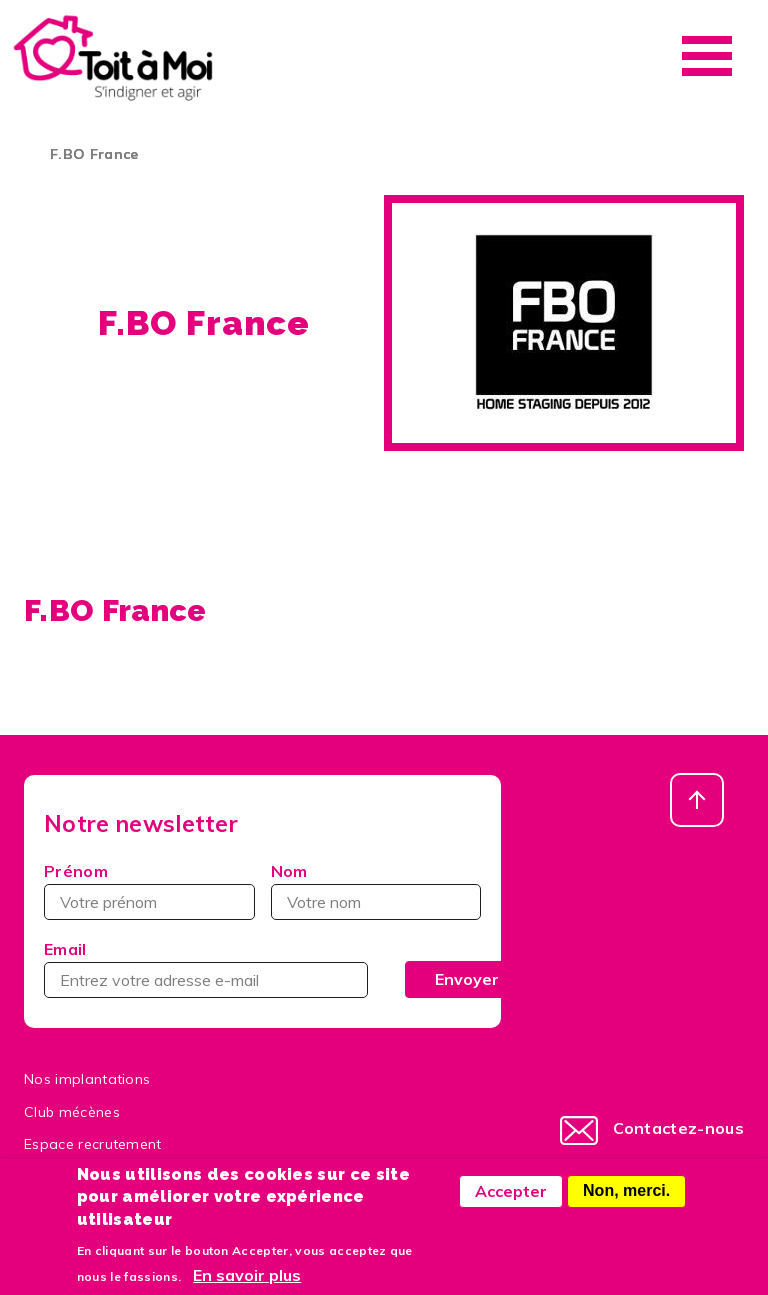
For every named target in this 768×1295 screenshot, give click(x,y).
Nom (289, 871)
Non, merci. (626, 1202)
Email (65, 949)
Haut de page (697, 800)
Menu (707, 56)
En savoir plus (247, 1287)
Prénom (76, 871)
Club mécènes (72, 1112)
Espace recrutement (93, 1144)
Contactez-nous (678, 1128)
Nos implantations (87, 1079)
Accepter (511, 1203)
